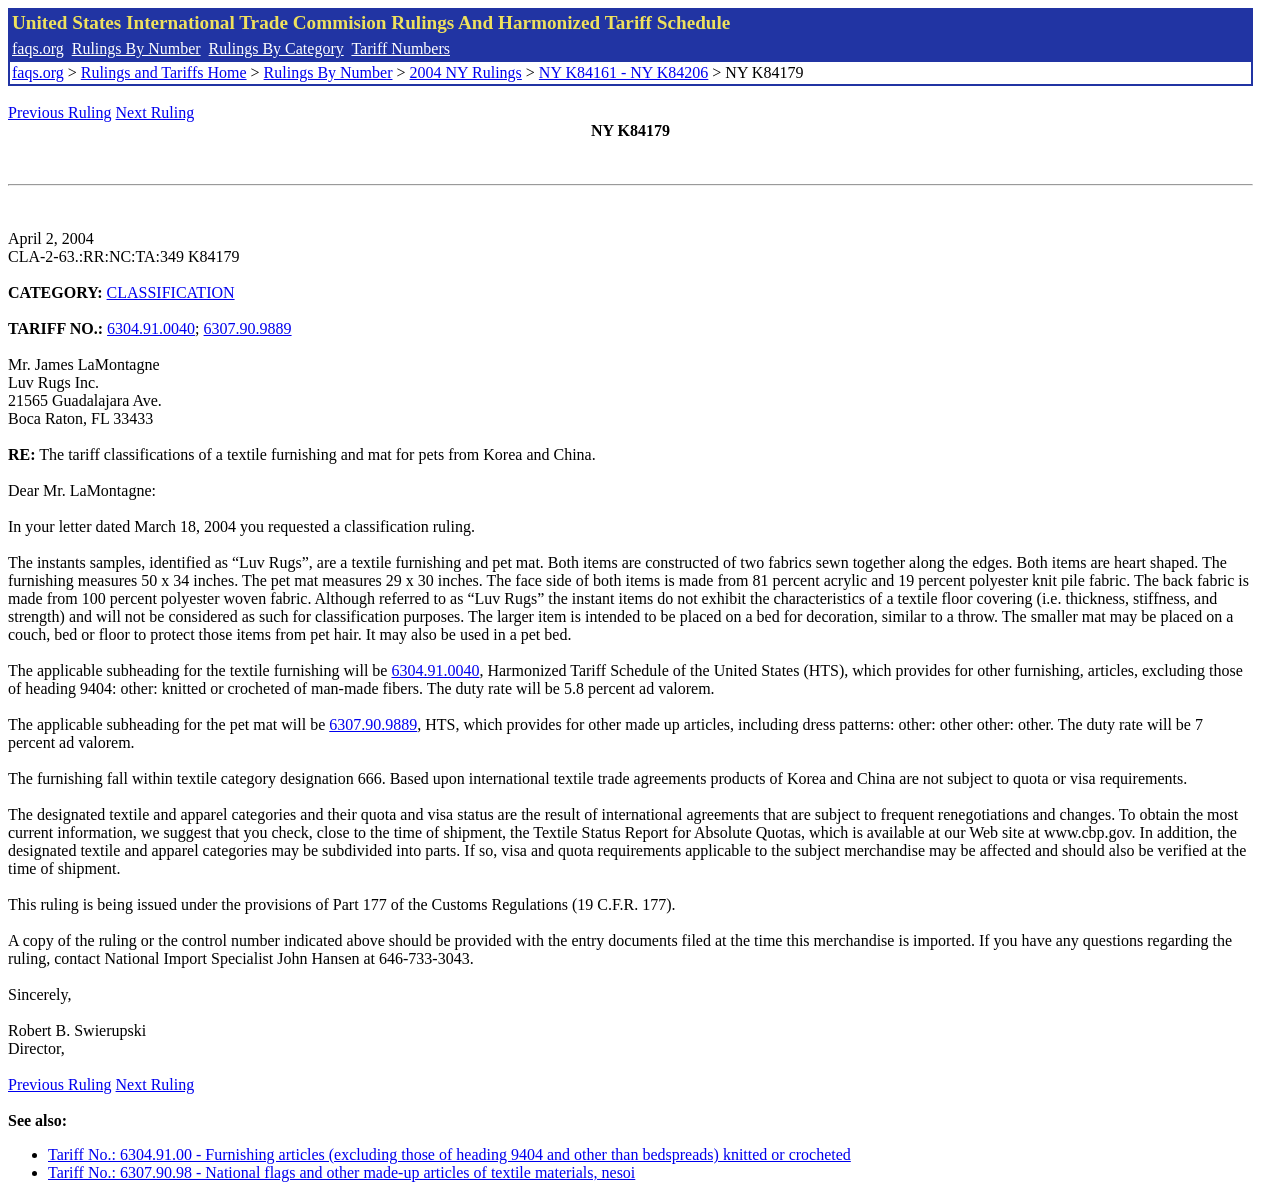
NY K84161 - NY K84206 (623, 72)
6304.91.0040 (151, 328)
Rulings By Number (136, 48)
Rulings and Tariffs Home (164, 72)
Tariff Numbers (400, 48)
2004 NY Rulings (466, 72)
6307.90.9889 (248, 328)
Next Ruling (155, 112)
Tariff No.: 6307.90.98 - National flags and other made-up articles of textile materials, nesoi (341, 1172)
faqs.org (38, 48)
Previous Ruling (60, 112)
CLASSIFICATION (171, 292)
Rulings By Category (276, 48)
